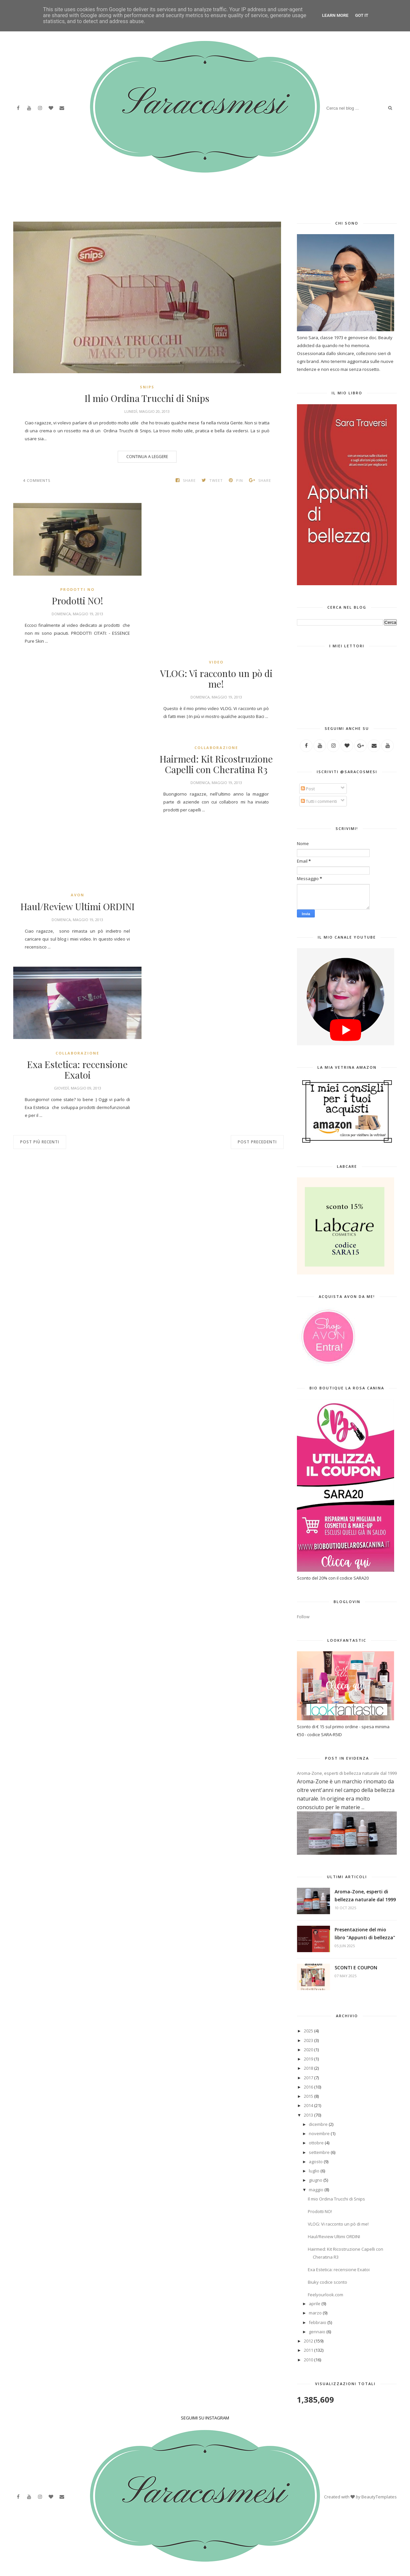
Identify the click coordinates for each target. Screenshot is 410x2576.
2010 (308, 2360)
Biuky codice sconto (327, 2282)
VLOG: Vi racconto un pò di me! (216, 678)
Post (308, 789)
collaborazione (216, 747)
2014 (308, 2105)
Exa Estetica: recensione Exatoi (77, 1069)
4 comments (36, 480)
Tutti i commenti (319, 801)
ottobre (316, 2143)
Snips (147, 387)
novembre (319, 2133)
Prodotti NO (77, 589)
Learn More (335, 15)
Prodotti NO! (77, 600)
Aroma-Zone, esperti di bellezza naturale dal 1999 (347, 1773)
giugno (315, 2180)
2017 (308, 2078)
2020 (308, 2050)
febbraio (317, 2322)
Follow (303, 1617)
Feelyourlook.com (325, 2295)
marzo (315, 2313)
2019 (308, 2059)
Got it (361, 15)
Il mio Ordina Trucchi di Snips (147, 398)
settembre (319, 2152)
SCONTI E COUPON (356, 1967)
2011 (308, 2350)
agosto (316, 2162)
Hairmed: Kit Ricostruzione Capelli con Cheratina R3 (216, 764)
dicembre (318, 2124)
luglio (314, 2171)
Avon (77, 895)
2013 (308, 2115)
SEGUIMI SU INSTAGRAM (205, 2418)
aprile (314, 2304)
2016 (308, 2087)
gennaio (317, 2332)
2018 (308, 2068)
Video (216, 662)
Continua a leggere (147, 456)
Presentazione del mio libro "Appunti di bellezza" (365, 1933)
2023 (308, 2040)
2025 (308, 2031)
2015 (308, 2096)
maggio (316, 2190)
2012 (308, 2341)
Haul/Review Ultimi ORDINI (77, 906)
